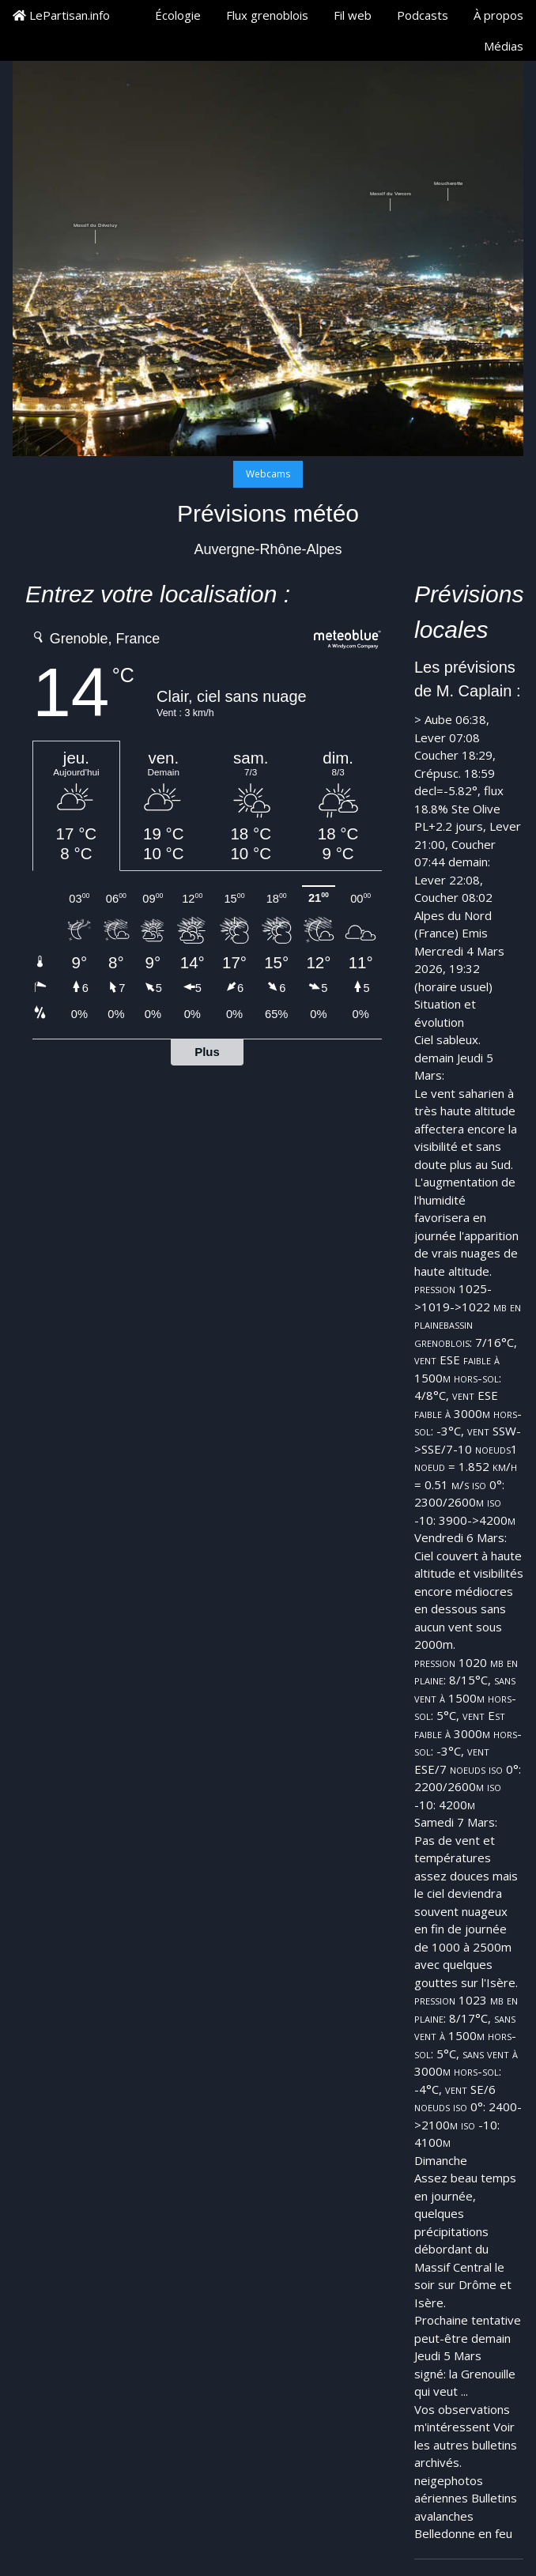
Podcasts (422, 15)
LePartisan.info (61, 15)
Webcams (268, 474)
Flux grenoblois (267, 15)
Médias (503, 46)
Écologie (178, 15)
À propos (498, 15)
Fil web (353, 15)
